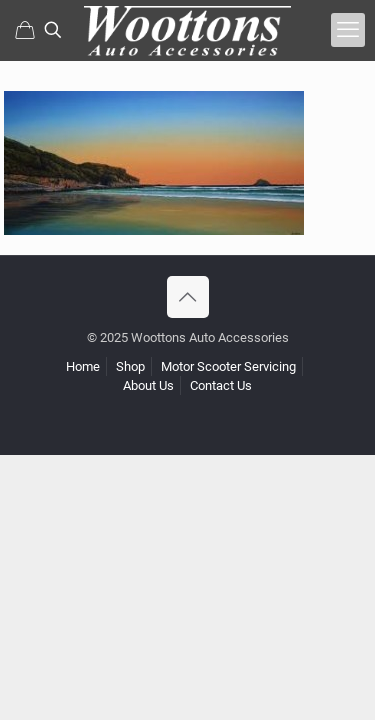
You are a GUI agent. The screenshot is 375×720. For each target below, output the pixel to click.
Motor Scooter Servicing (228, 366)
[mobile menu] (348, 30)
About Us (148, 385)
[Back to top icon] (188, 297)
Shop (130, 366)
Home (83, 366)
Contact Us (221, 385)
